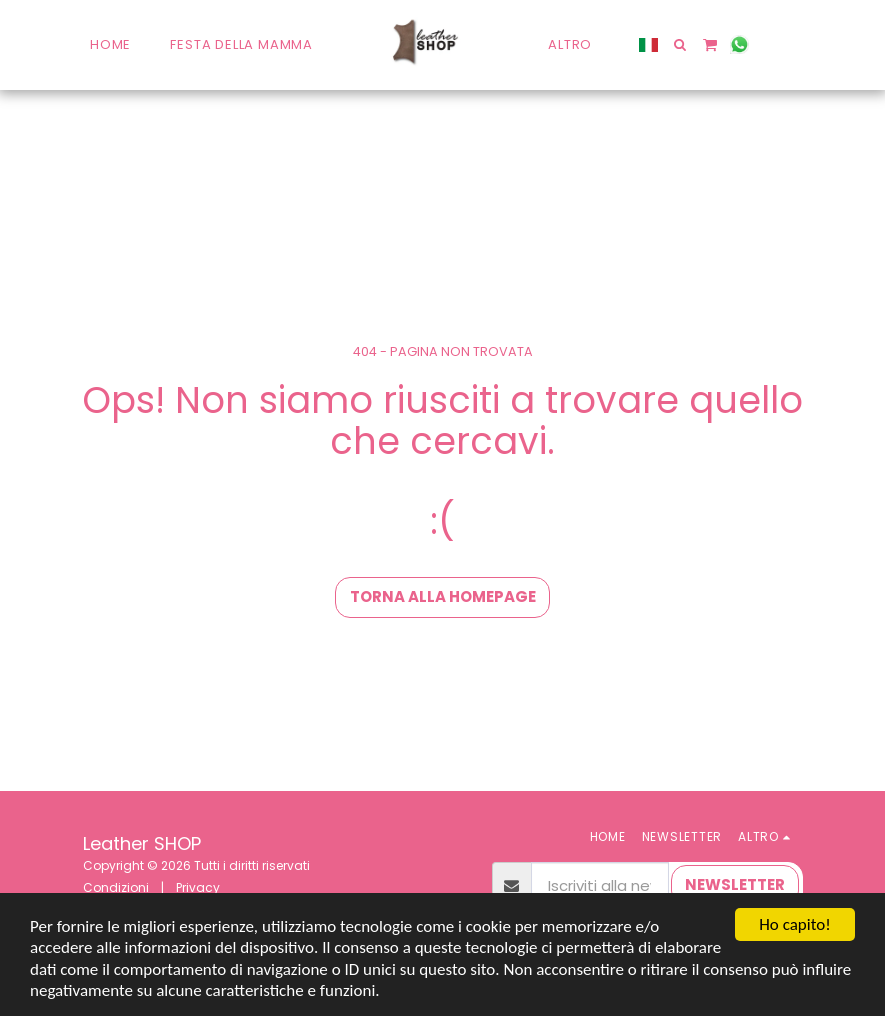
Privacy (198, 887)
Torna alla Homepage (443, 596)
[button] (680, 44)
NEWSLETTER (735, 884)
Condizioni (116, 887)
